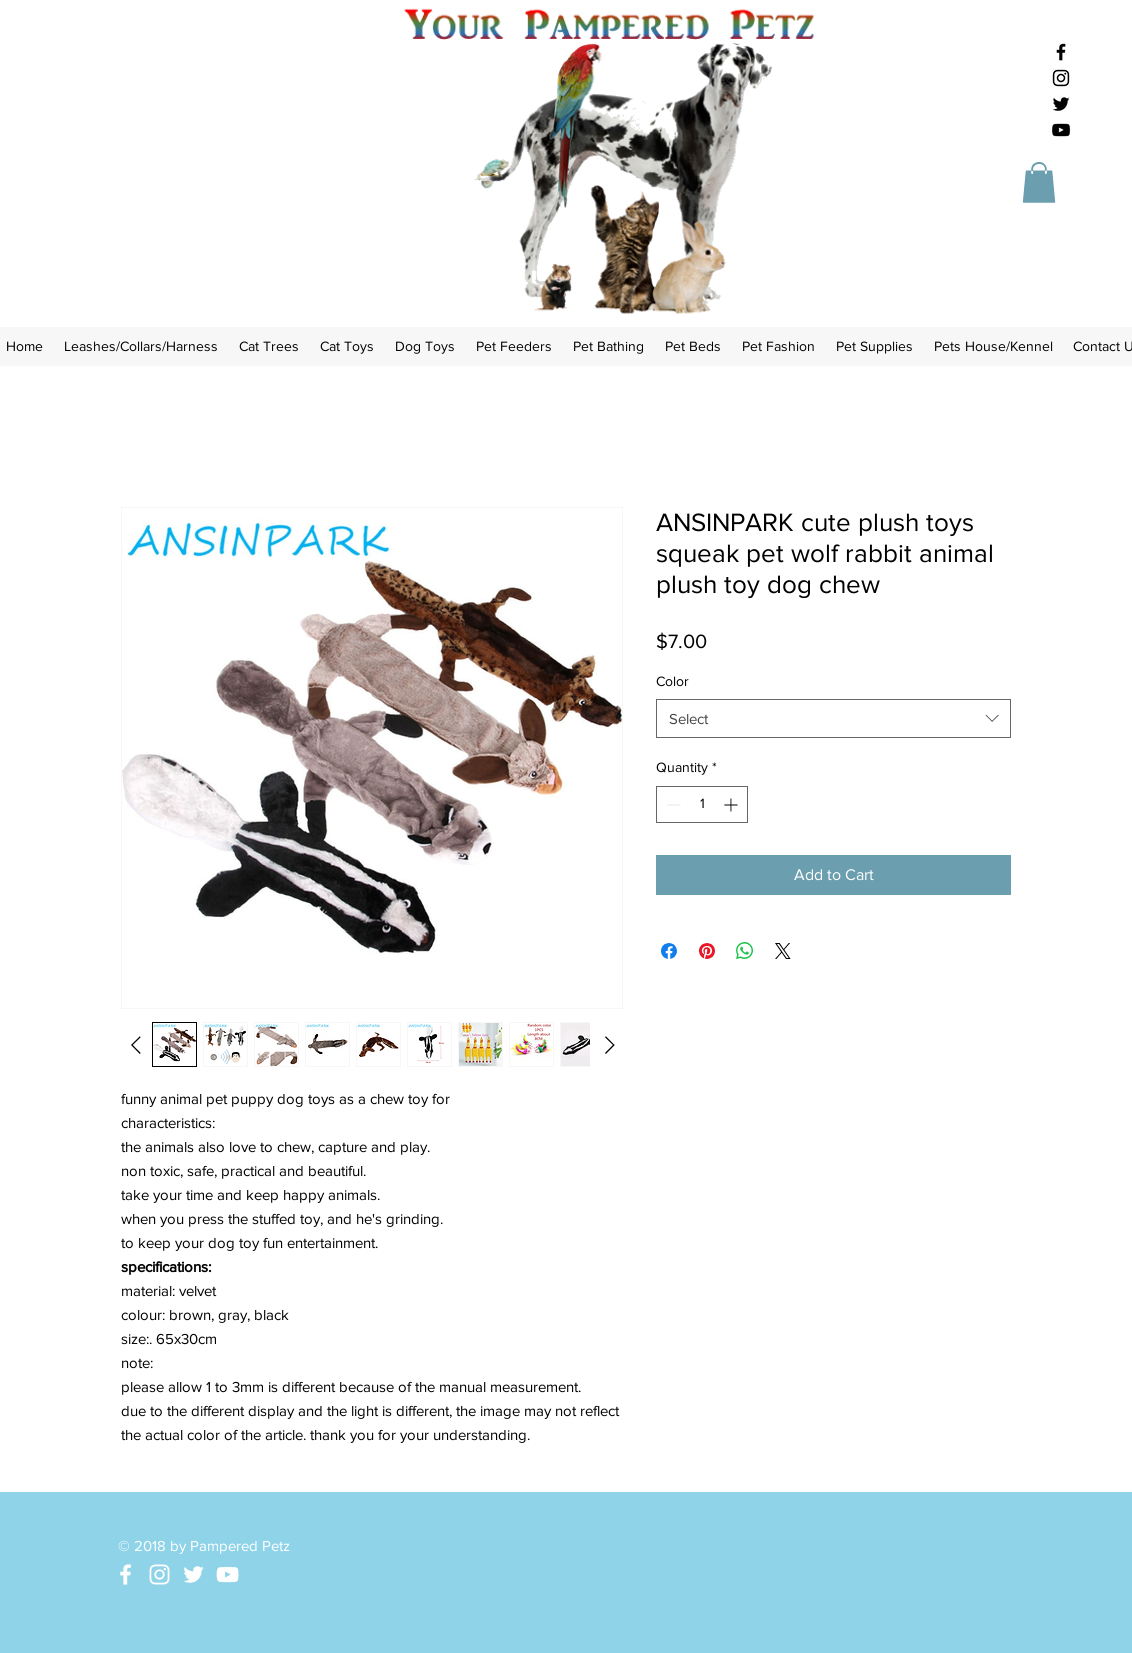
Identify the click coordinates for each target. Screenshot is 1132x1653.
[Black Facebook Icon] (1061, 52)
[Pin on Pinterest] (707, 951)
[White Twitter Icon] (193, 1574)
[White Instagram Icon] (159, 1574)
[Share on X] (783, 951)
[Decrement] (671, 804)
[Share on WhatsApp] (745, 951)
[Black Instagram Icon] (1061, 78)
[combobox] (833, 718)
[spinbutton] (702, 804)
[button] (1039, 182)
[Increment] (732, 804)
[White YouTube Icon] (227, 1574)
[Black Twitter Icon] (1061, 104)
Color (672, 681)
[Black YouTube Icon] (1061, 130)
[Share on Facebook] (669, 951)
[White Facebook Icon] (125, 1574)
